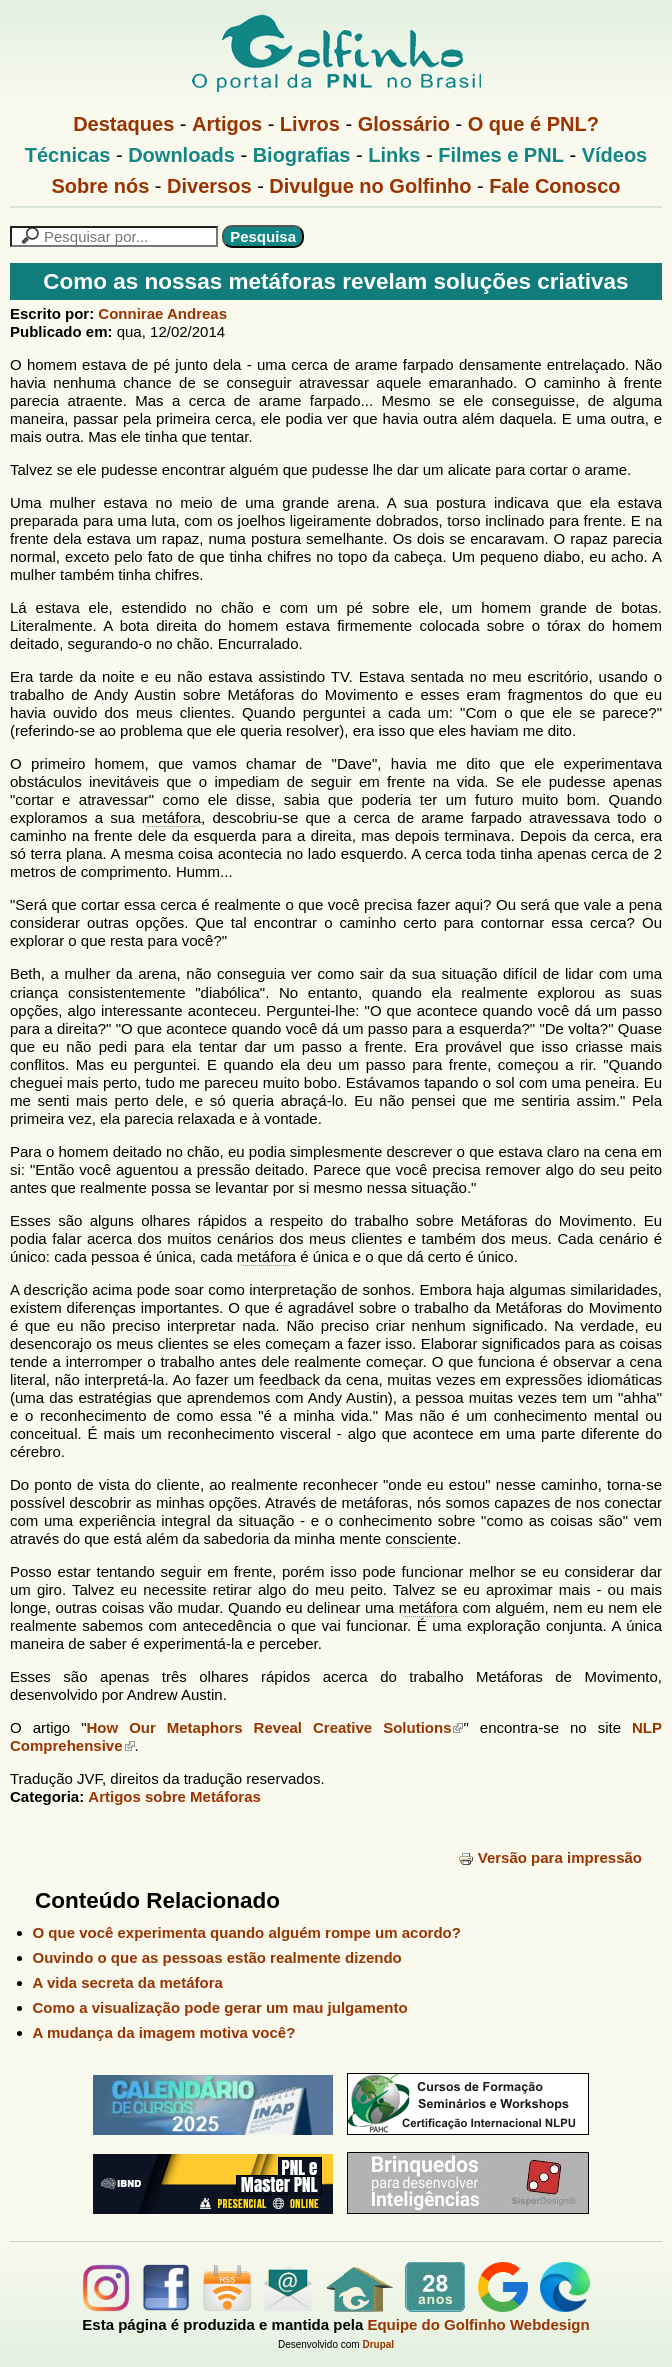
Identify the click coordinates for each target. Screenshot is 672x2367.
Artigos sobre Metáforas (174, 1796)
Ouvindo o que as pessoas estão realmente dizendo (217, 1957)
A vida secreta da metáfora (128, 1982)
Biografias (302, 155)
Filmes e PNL (501, 155)
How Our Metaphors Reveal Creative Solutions (274, 1727)
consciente (421, 1538)
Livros (310, 124)
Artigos (227, 124)
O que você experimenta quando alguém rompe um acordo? (247, 1932)
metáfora (171, 817)
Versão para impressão (550, 1857)
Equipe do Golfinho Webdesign (478, 2324)
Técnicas (68, 155)
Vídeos (615, 155)
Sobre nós (101, 186)
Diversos (209, 186)
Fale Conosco (554, 186)
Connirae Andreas (162, 313)
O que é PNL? (533, 124)
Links (394, 155)
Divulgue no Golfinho (370, 186)
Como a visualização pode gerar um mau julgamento (220, 2007)
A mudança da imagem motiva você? (164, 2032)
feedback (289, 1379)
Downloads (181, 155)
